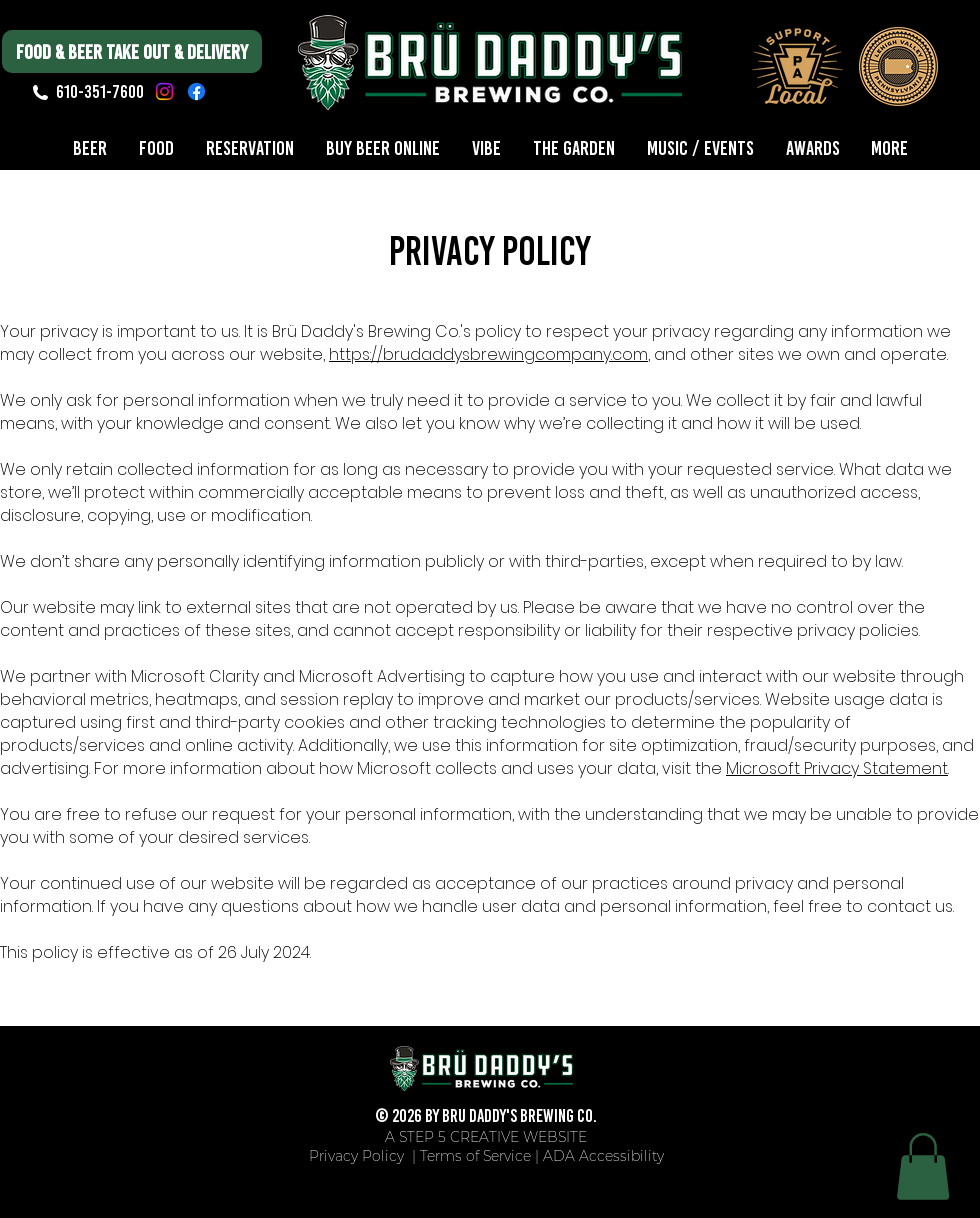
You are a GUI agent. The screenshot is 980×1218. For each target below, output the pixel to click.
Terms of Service (475, 1156)
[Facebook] (196, 91)
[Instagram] (164, 91)
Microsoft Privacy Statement (837, 768)
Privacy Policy (358, 1156)
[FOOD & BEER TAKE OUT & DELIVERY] (132, 51)
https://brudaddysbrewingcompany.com (488, 354)
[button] (923, 1166)
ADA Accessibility (603, 1156)
